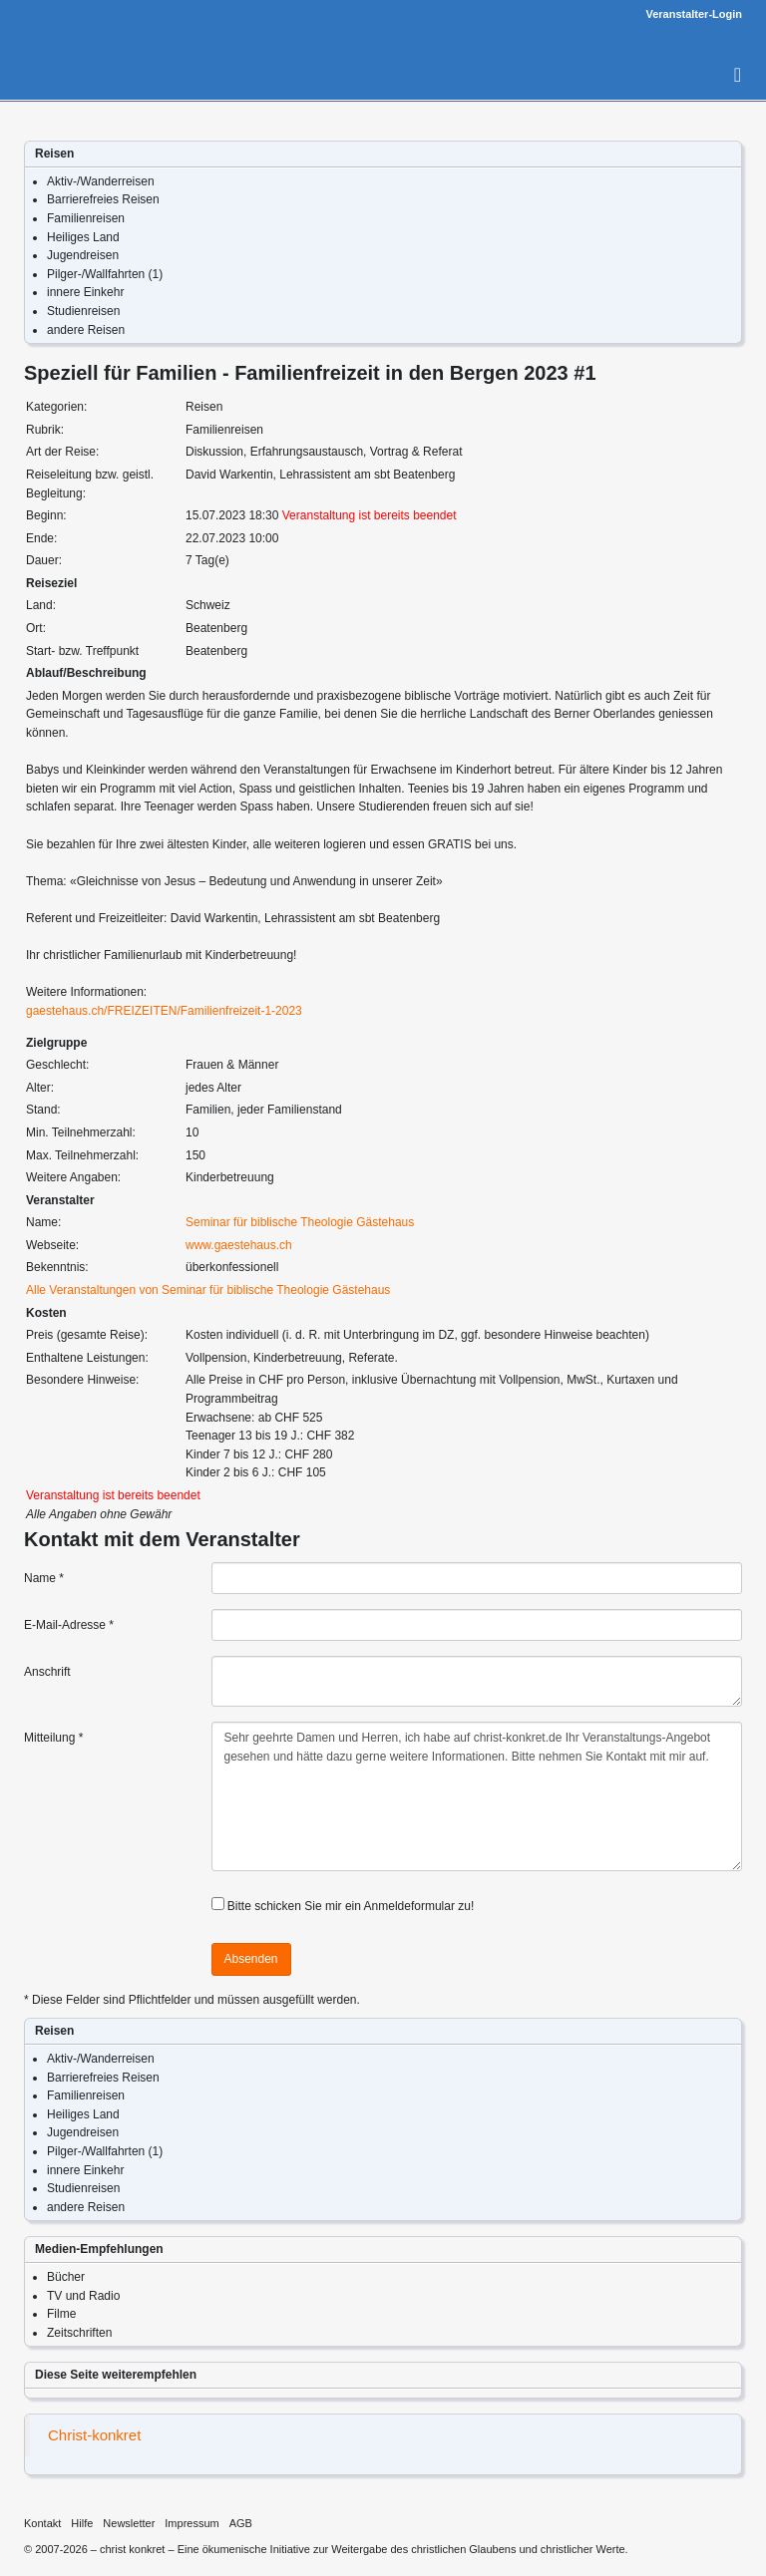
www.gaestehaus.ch (239, 1245)
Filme (61, 2314)
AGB (240, 2523)
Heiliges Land (83, 237)
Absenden (251, 1959)
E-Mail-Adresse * (69, 1625)
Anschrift (47, 1672)
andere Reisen (86, 330)
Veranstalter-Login (693, 14)
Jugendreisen (83, 255)
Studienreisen (83, 311)
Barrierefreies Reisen (103, 199)
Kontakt (42, 2523)
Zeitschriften (79, 2333)
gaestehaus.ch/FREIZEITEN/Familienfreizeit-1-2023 (164, 1011)
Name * (44, 1578)
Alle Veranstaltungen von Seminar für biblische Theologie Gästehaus (208, 1290)
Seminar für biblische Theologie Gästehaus (300, 1222)
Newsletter (129, 2523)
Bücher (66, 2277)
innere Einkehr (85, 292)
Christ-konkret (94, 2434)
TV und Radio (83, 2296)
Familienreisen (86, 218)
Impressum (191, 2523)
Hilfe (82, 2523)
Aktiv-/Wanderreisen (101, 181)
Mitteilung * (53, 1738)
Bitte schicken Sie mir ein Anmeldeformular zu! (350, 1906)
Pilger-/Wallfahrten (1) (105, 274)
